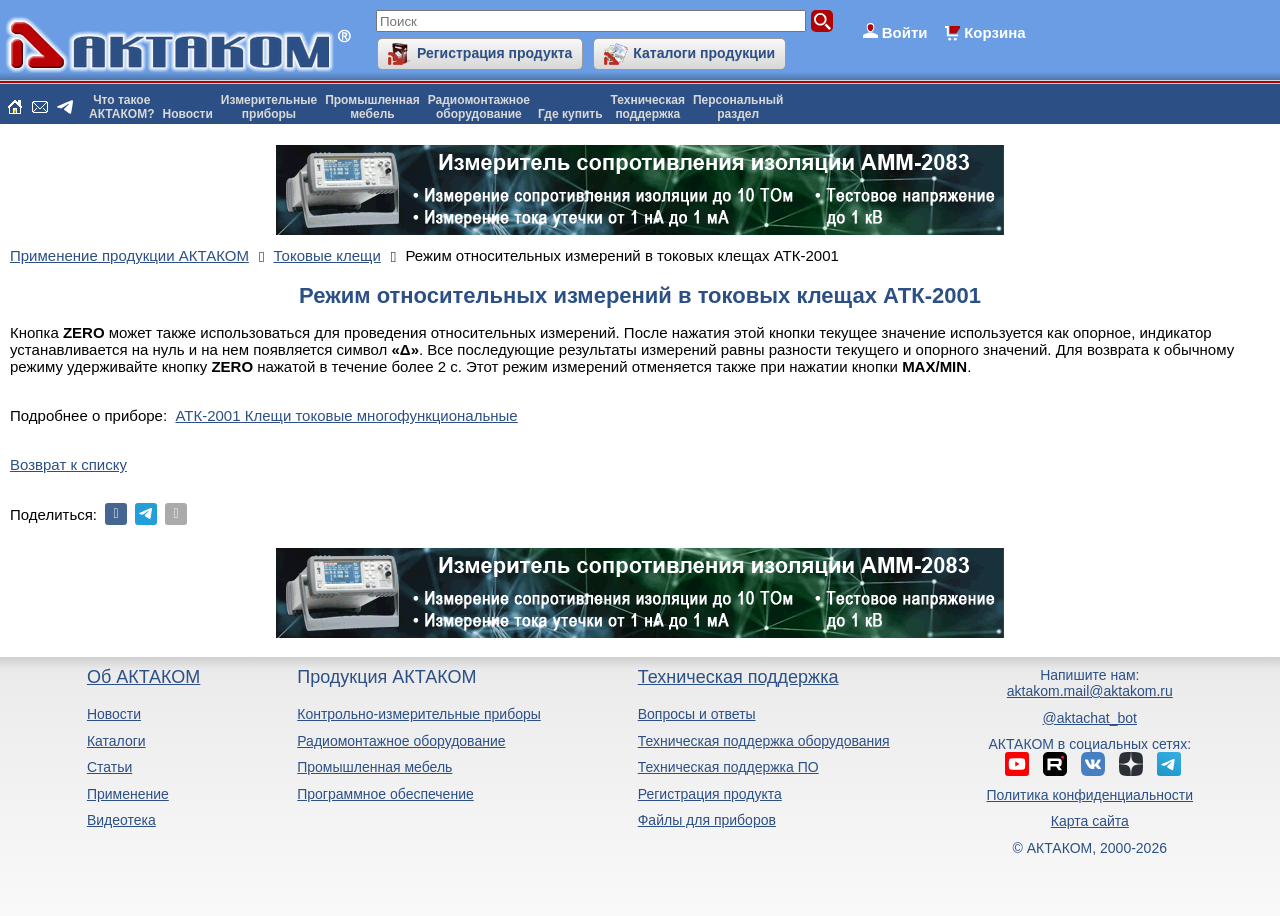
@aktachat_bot (1090, 718)
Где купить (570, 114)
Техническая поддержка (738, 677)
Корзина (994, 32)
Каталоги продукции (704, 53)
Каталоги (116, 741)
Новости (188, 114)
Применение (128, 794)
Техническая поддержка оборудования (764, 741)
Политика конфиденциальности (1090, 795)
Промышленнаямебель (372, 107)
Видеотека (121, 820)
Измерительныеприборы (269, 107)
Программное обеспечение (385, 794)
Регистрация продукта (494, 53)
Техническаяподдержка (648, 107)
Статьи (109, 767)
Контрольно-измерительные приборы (419, 714)
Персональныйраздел (738, 107)
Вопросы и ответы (697, 714)
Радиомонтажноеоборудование (479, 107)
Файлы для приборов (707, 820)
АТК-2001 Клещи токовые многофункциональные (346, 415)
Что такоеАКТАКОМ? (122, 107)
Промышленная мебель (374, 767)
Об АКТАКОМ (143, 677)
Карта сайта (1090, 821)
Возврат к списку (68, 464)
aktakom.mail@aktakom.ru (1090, 691)
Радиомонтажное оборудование (401, 741)
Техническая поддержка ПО (728, 767)
